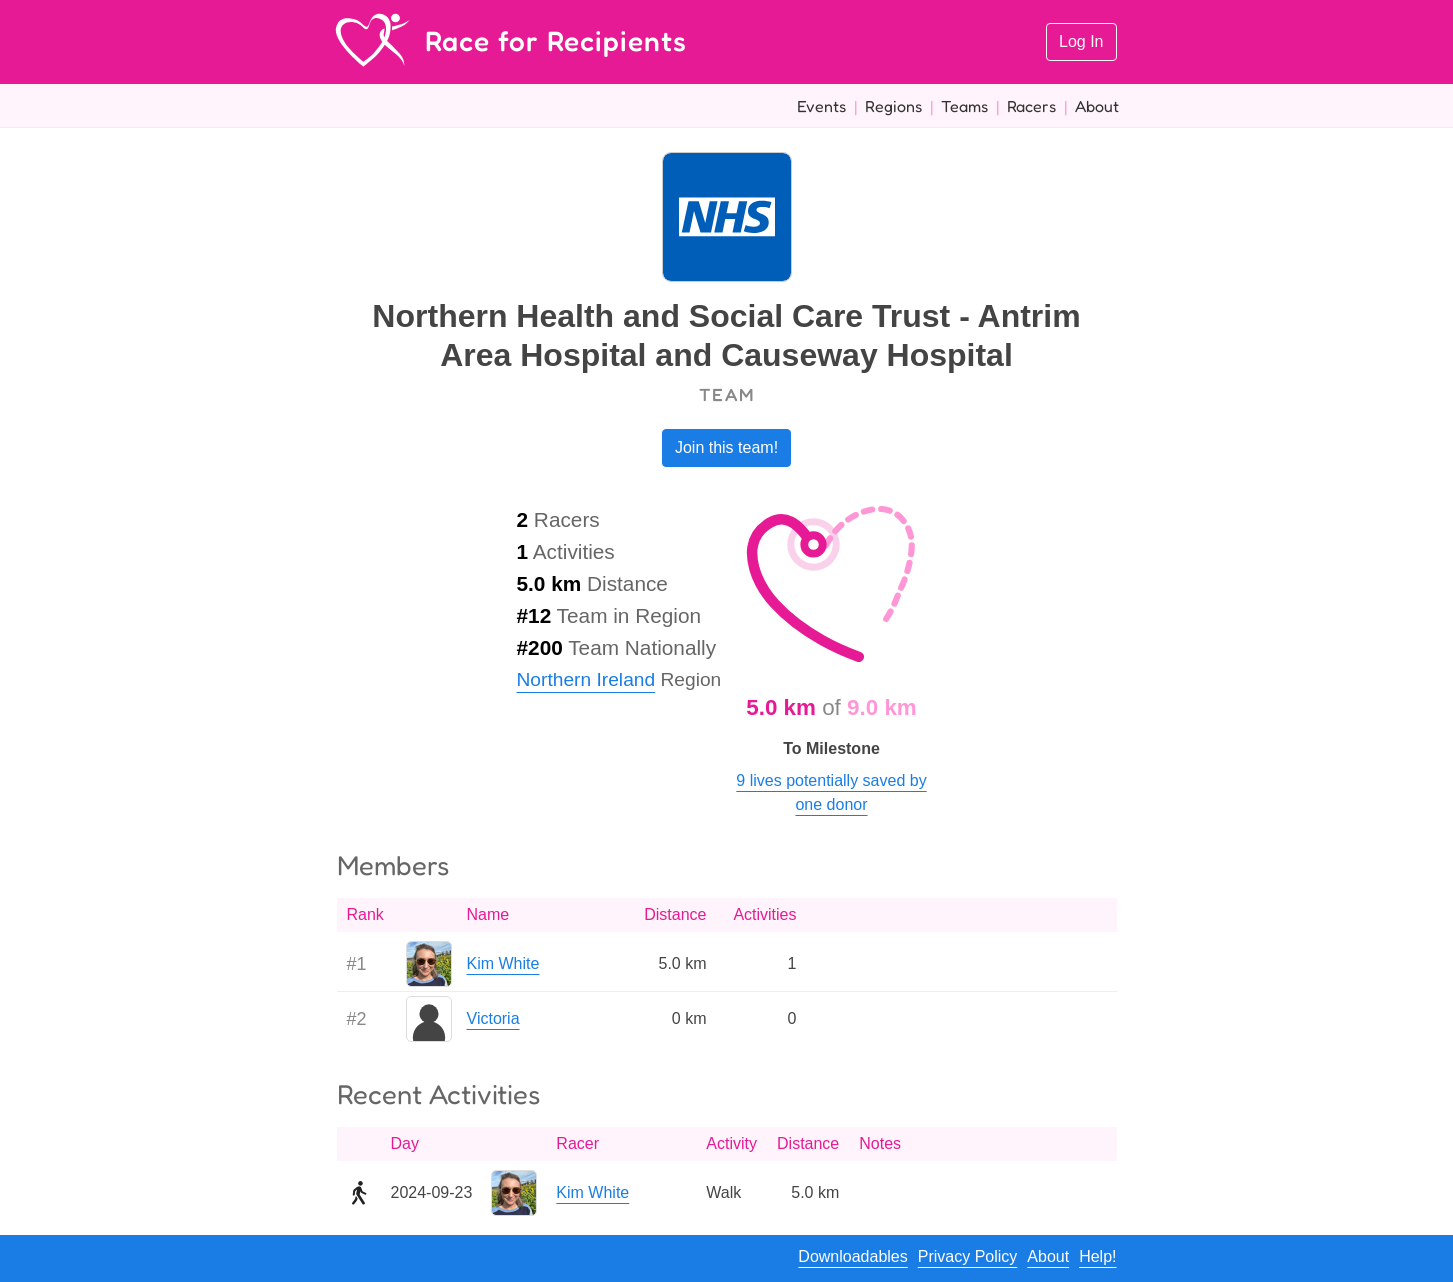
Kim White (503, 963)
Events (821, 106)
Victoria (493, 1018)
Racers (1031, 106)
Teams (964, 106)
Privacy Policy (968, 1256)
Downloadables (852, 1256)
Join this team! (726, 447)
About (1097, 106)
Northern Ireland (586, 679)
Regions (893, 106)
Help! (1097, 1256)
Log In (1081, 41)
